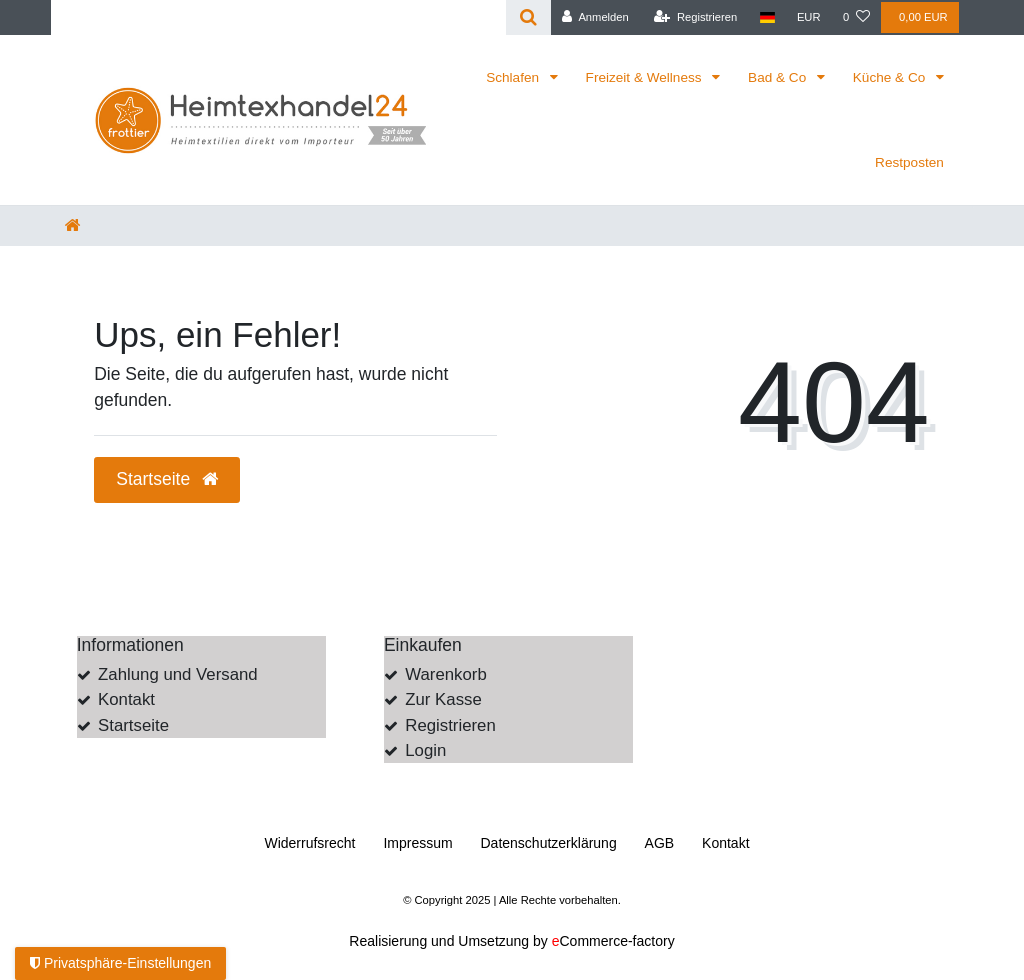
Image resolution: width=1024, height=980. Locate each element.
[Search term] (278, 17)
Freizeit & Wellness (646, 77)
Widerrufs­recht (309, 843)
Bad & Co (779, 77)
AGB (660, 843)
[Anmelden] (595, 17)
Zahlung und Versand (178, 674)
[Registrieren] (695, 17)
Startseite (133, 725)
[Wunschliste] (856, 17)
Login (425, 750)
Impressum (417, 843)
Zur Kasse (443, 699)
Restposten (909, 162)
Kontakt (126, 699)
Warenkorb (445, 674)
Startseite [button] (167, 479)
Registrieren (450, 725)
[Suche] (528, 17)
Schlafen (514, 77)
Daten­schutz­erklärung (549, 843)
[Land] (766, 17)
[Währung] (809, 17)
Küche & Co (891, 77)
